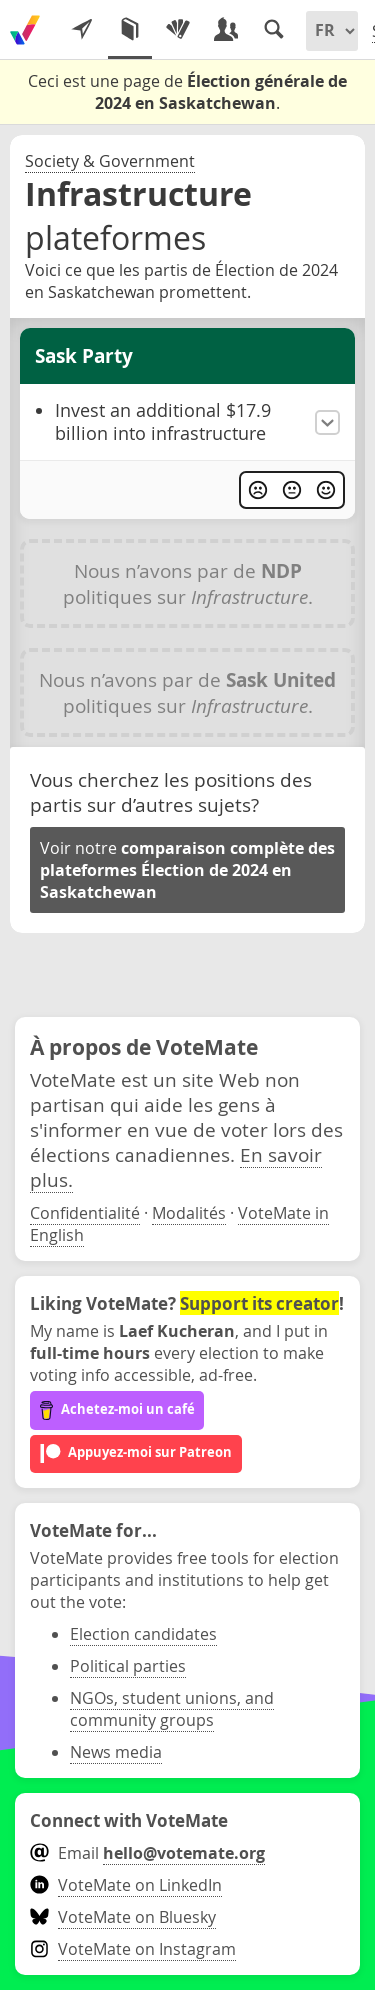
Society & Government (110, 161)
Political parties (128, 1666)
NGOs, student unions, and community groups (172, 1709)
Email (147, 1853)
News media (116, 1752)
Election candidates (143, 1634)
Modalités (189, 1213)
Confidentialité (85, 1213)
